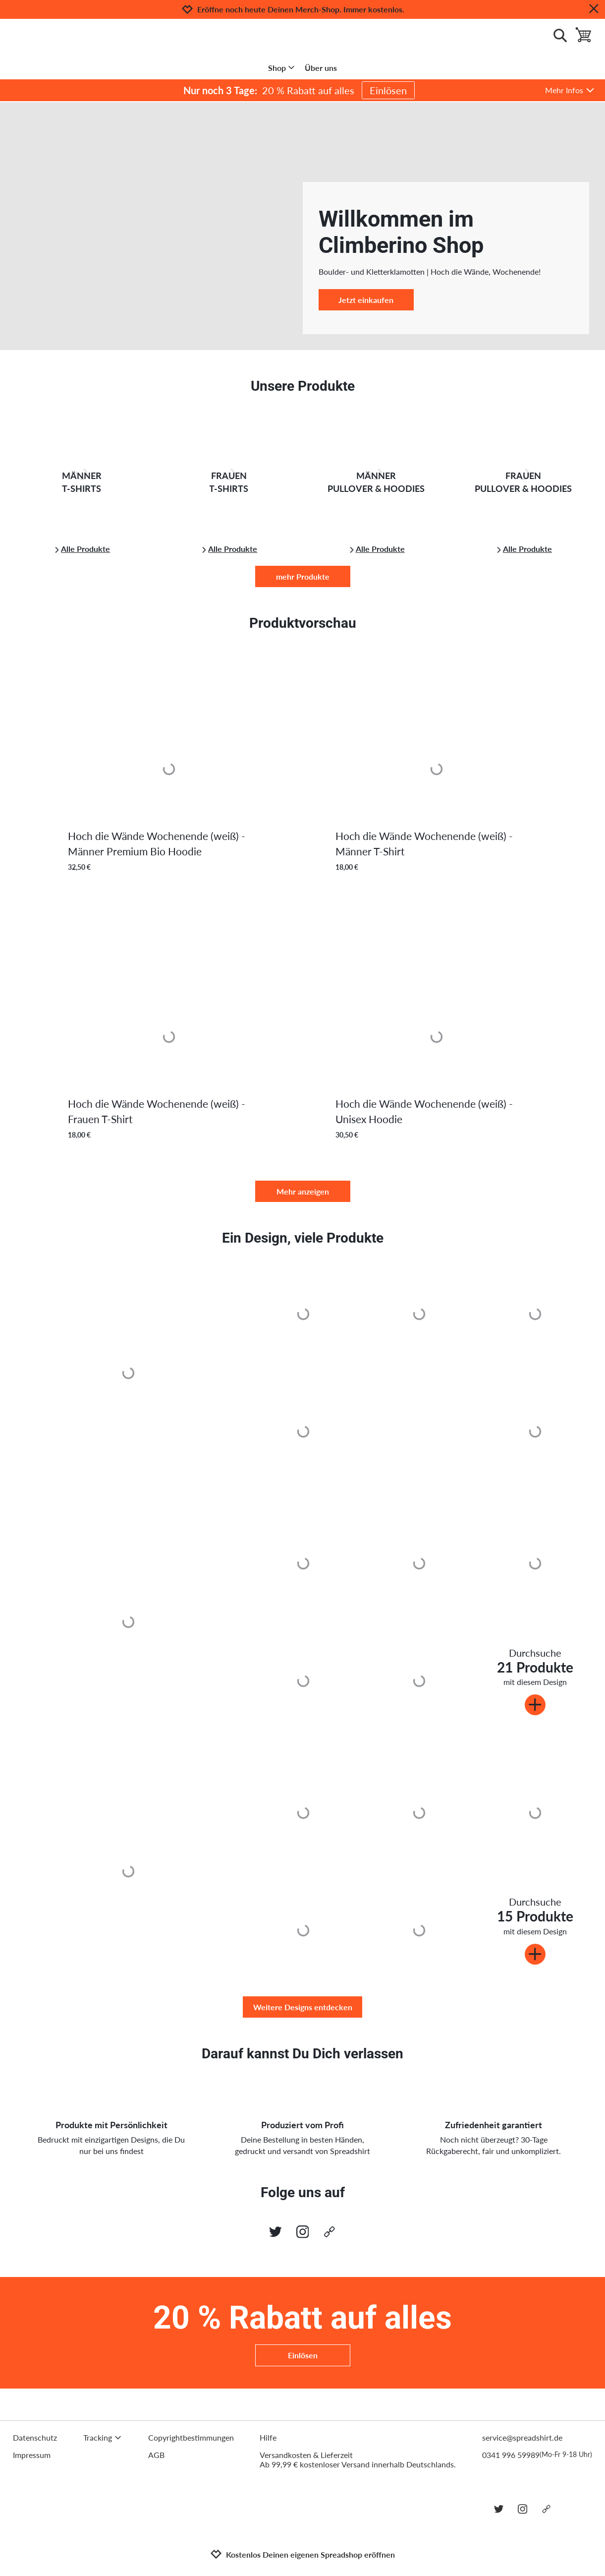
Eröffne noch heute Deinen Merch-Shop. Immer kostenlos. (300, 9)
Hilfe (268, 2437)
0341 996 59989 (537, 2454)
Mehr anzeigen (302, 1191)
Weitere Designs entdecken (302, 2007)
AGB (156, 2454)
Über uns (321, 67)
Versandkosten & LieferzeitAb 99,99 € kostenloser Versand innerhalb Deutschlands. (358, 2459)
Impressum (32, 2454)
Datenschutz (35, 2437)
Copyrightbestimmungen (191, 2437)
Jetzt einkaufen (365, 299)
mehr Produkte (303, 576)
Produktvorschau (302, 623)
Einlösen (388, 90)
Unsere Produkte (303, 386)
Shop (281, 67)
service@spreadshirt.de (522, 2437)
